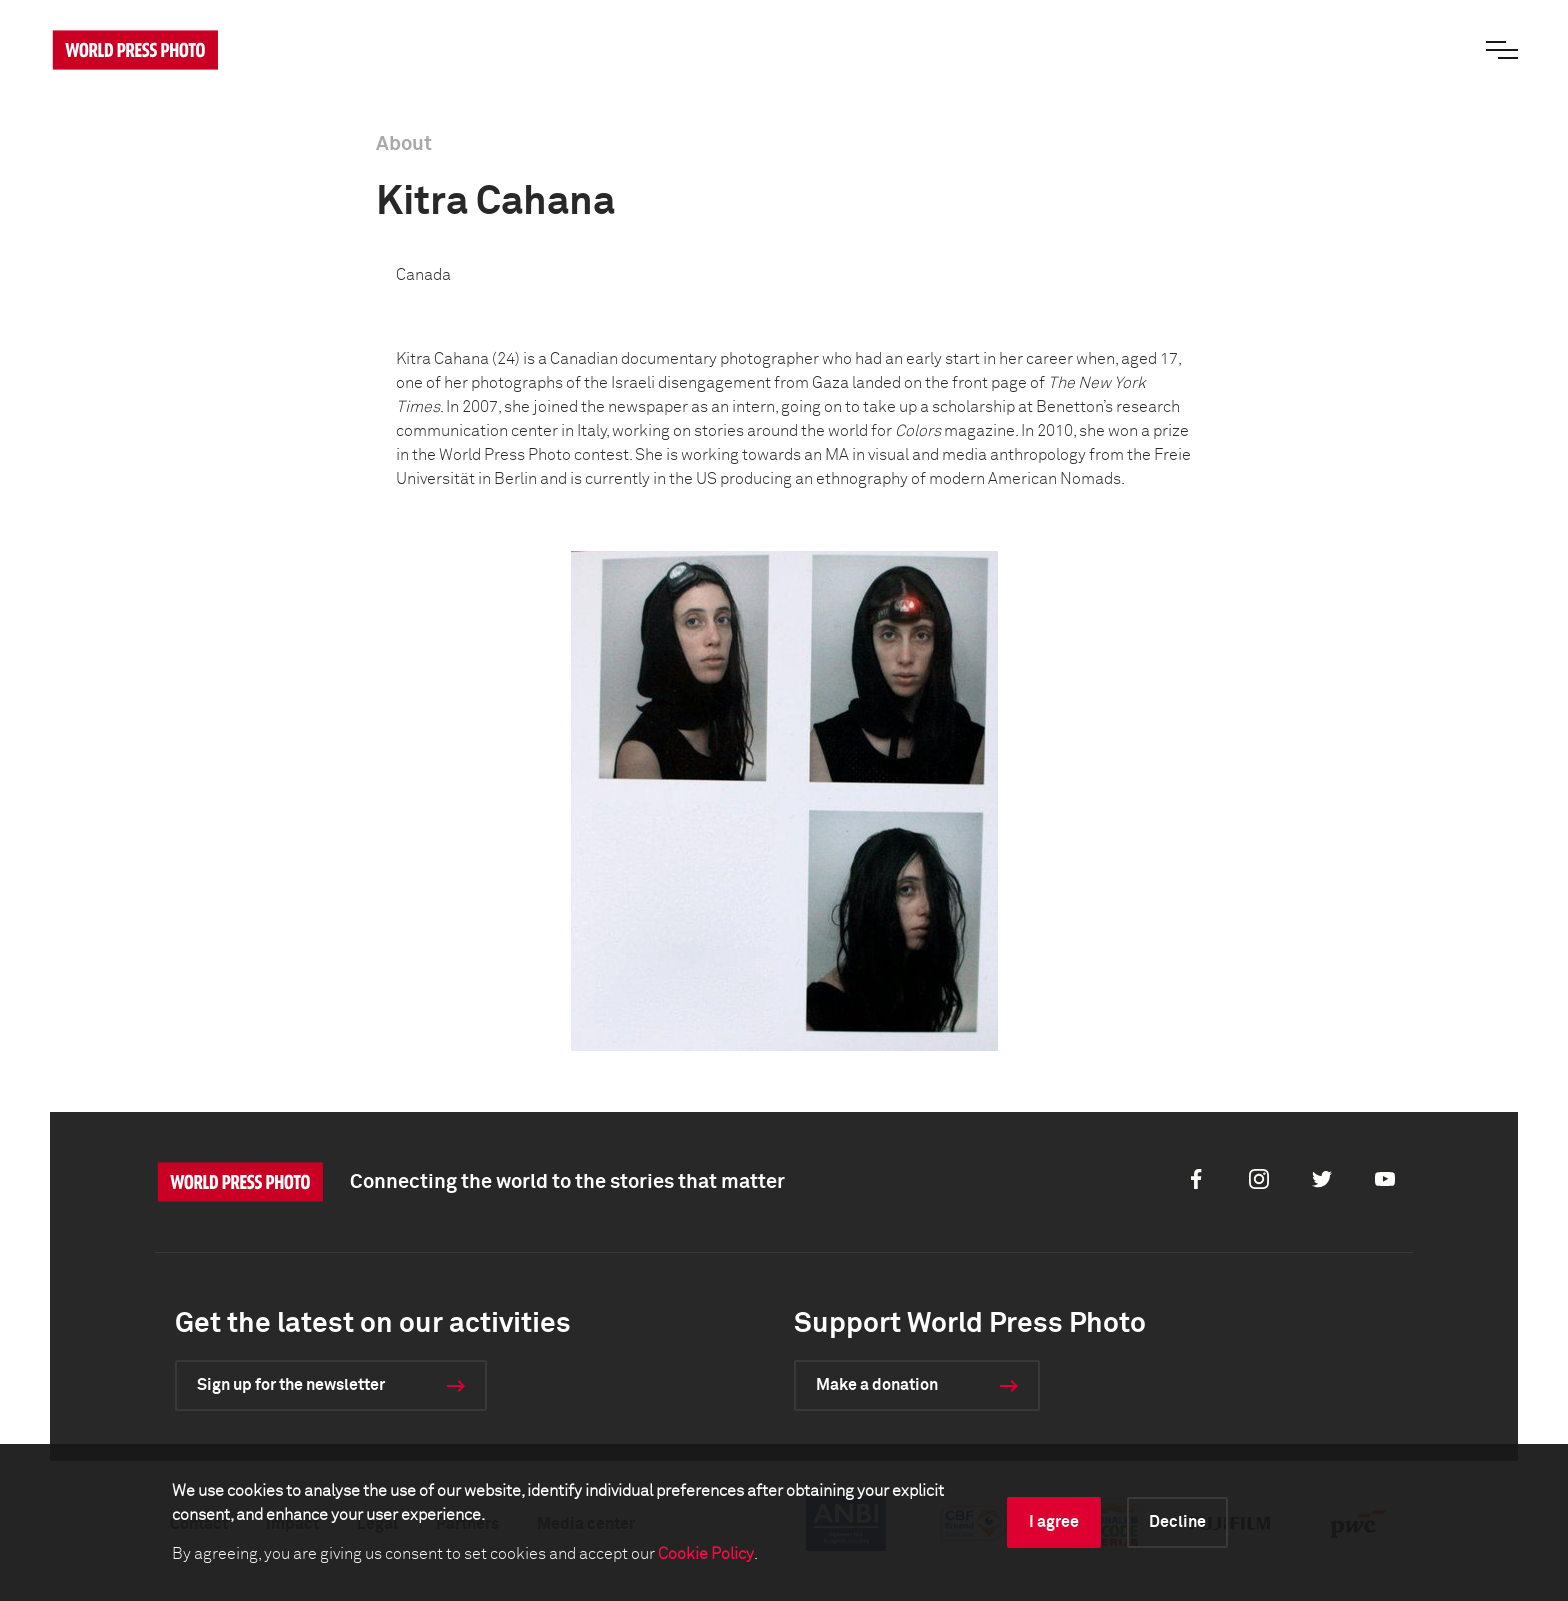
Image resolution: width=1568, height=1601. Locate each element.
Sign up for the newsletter (291, 1385)
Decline (1177, 1522)
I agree (1054, 1522)
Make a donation (877, 1385)
